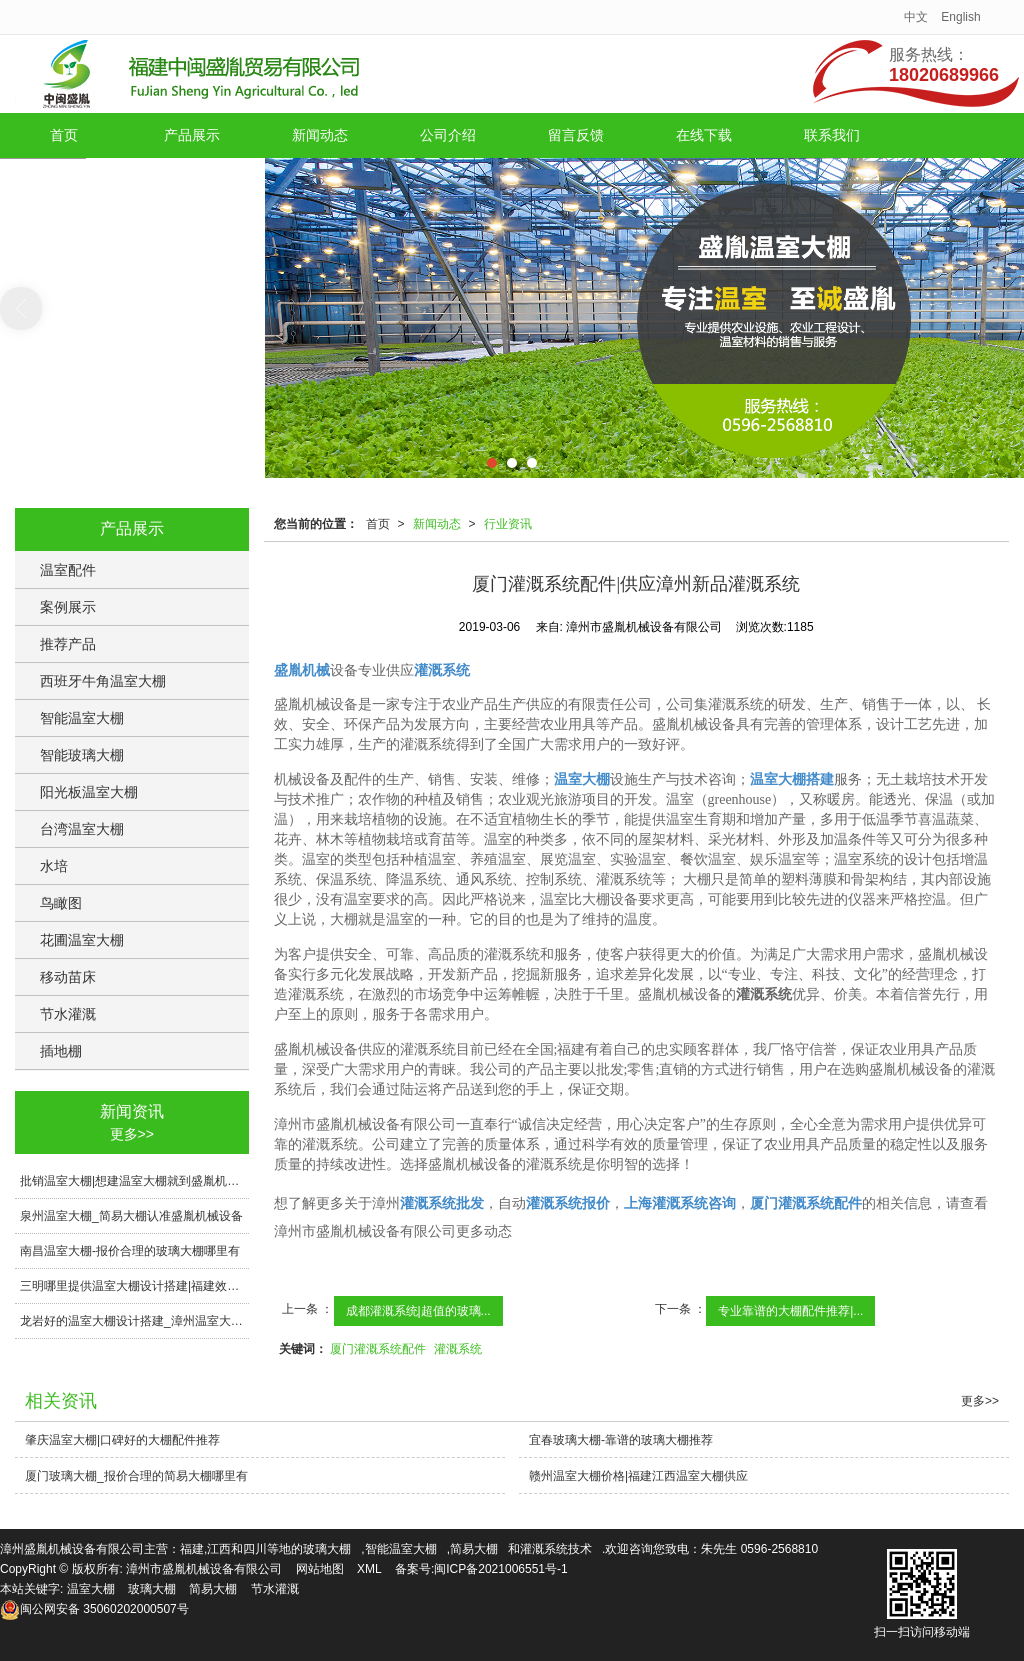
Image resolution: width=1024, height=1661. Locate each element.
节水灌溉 (68, 1014)
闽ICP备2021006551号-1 (500, 1569)
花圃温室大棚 (82, 940)
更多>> (132, 1134)
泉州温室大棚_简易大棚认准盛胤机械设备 (131, 1216)
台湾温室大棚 (82, 829)
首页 (64, 135)
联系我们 (832, 135)
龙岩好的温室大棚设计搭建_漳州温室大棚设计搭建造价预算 (134, 1321)
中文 (916, 17)
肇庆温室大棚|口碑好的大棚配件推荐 (122, 1440)
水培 (54, 866)
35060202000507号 (94, 1609)
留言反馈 (576, 135)
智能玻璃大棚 (82, 755)
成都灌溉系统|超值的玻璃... (418, 1311)
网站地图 (320, 1569)
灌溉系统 (458, 1349)
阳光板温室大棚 (89, 792)
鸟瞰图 (61, 903)
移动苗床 (68, 977)
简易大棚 (474, 1549)
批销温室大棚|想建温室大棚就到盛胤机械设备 (134, 1181)
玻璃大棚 (327, 1549)
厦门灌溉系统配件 (378, 1349)
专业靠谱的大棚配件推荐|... (790, 1311)
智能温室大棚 (82, 718)
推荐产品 (68, 644)
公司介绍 (448, 135)
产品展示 (192, 135)
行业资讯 (508, 524)
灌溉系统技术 (556, 1549)
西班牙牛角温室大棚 (103, 681)
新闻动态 (320, 135)
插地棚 (61, 1051)
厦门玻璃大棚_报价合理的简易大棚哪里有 (136, 1476)
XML (369, 1569)
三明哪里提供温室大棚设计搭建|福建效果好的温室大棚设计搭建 (134, 1286)
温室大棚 (91, 1589)
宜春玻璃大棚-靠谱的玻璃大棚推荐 (621, 1440)
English (960, 17)
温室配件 (68, 570)
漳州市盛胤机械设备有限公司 (204, 1569)
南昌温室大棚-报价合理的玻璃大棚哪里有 (130, 1251)
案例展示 (68, 607)
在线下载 (704, 135)
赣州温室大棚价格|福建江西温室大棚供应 (638, 1476)
